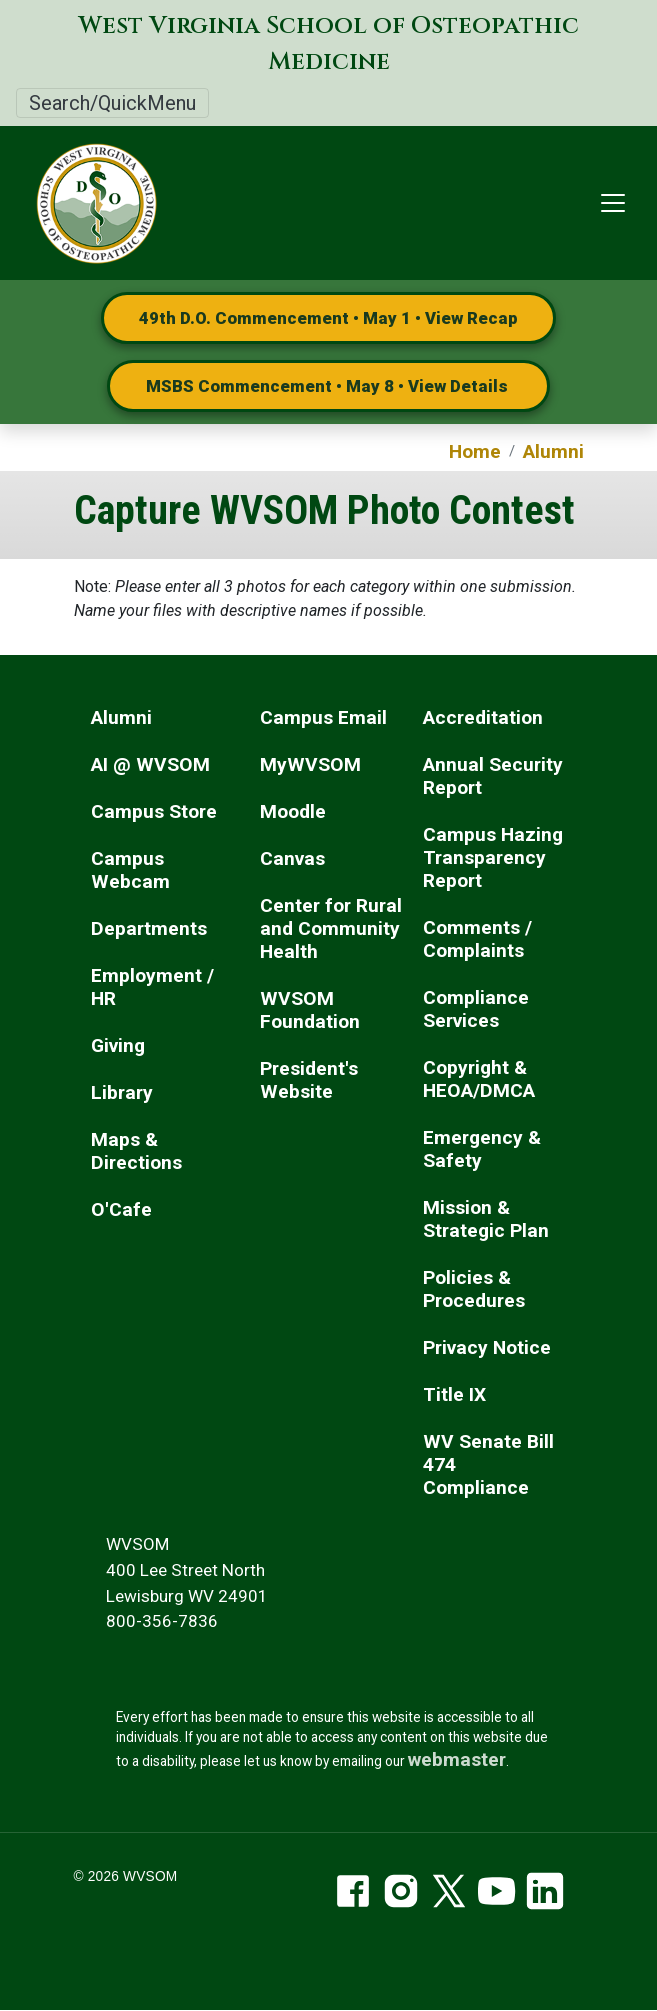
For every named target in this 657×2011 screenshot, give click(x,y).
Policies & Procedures (474, 1289)
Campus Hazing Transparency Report (493, 857)
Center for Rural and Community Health (331, 928)
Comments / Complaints (477, 939)
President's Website (309, 1080)
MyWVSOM (310, 764)
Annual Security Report (493, 776)
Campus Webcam (130, 870)
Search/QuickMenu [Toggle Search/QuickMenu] (112, 103)
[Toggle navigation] (613, 203)
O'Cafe (121, 1209)
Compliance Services (476, 1009)
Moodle (293, 811)
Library (122, 1092)
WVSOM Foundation (310, 1010)
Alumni (553, 451)
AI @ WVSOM (150, 764)
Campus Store (154, 811)
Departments (149, 928)
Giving (118, 1045)
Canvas (292, 858)
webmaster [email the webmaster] (457, 1759)
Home (475, 451)
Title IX (454, 1394)
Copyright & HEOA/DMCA (479, 1079)
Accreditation (483, 717)
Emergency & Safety (482, 1149)
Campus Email (323, 717)
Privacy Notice (487, 1347)
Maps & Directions (136, 1151)
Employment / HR (152, 987)
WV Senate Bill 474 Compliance (488, 1464)
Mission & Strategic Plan (486, 1219)
